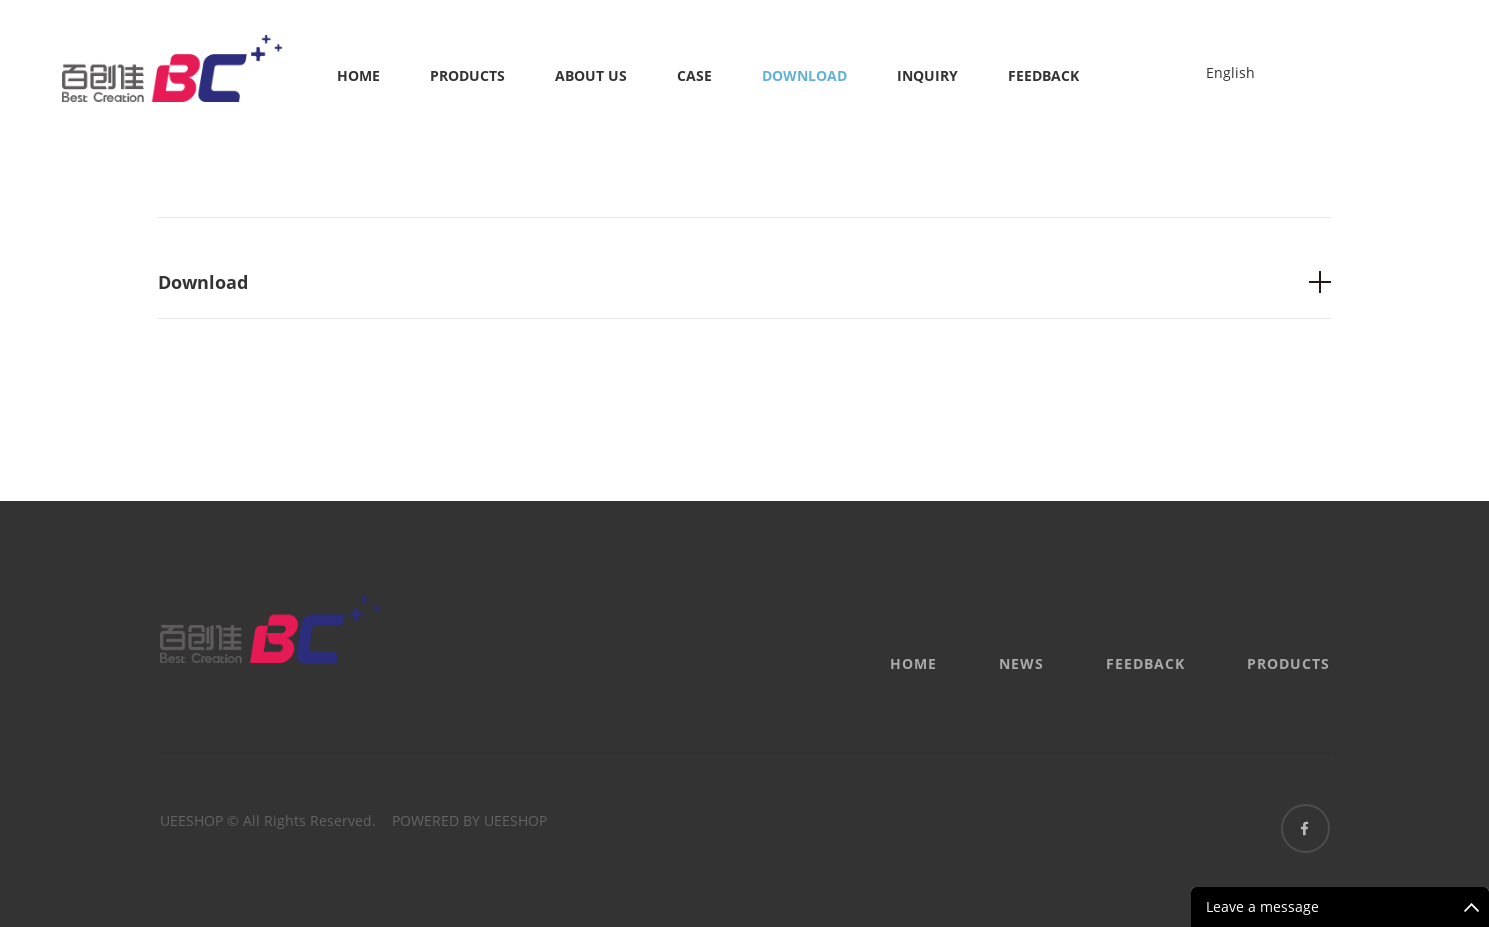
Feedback (1043, 75)
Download (804, 75)
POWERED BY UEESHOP (469, 820)
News (1021, 663)
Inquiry (927, 75)
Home (358, 75)
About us (591, 75)
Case (694, 75)
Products (467, 75)
